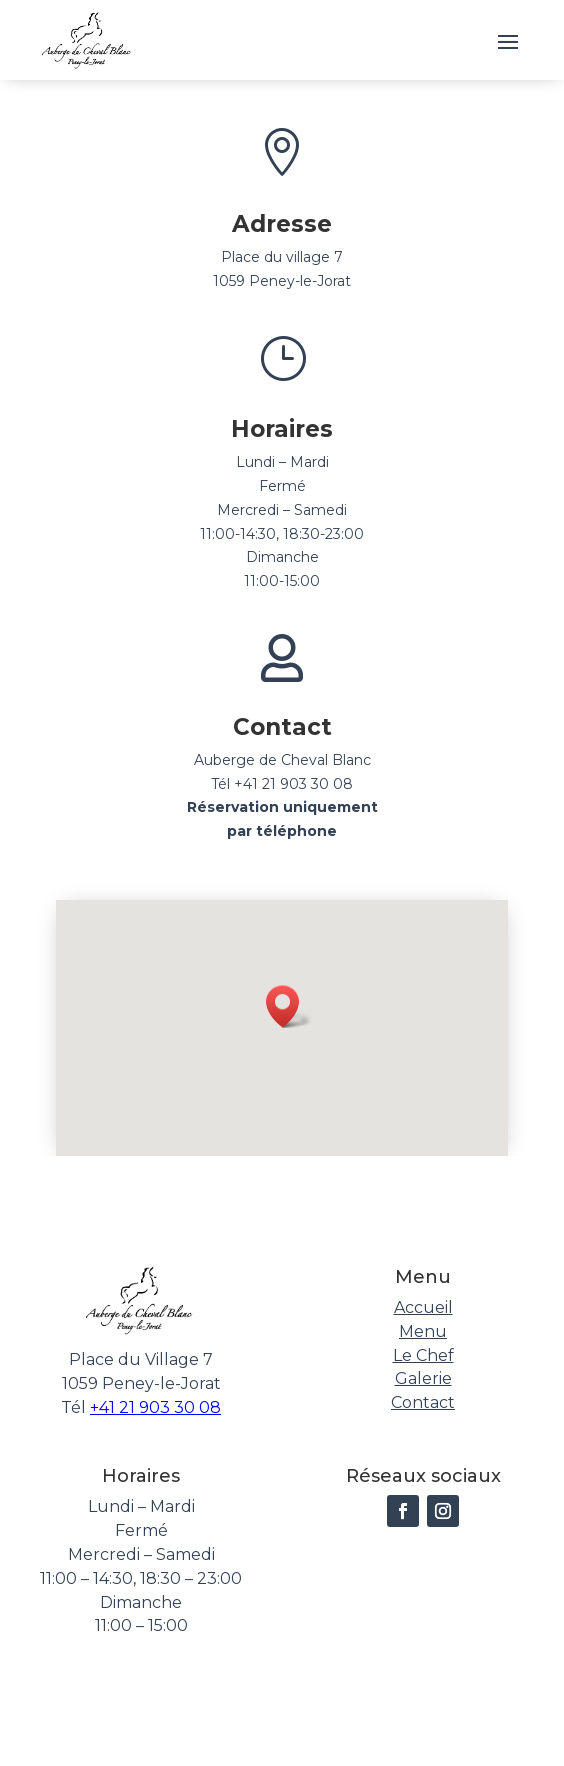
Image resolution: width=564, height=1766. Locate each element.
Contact (423, 1402)
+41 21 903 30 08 (155, 1407)
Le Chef (423, 1355)
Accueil (423, 1307)
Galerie (423, 1378)
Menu (423, 1331)
